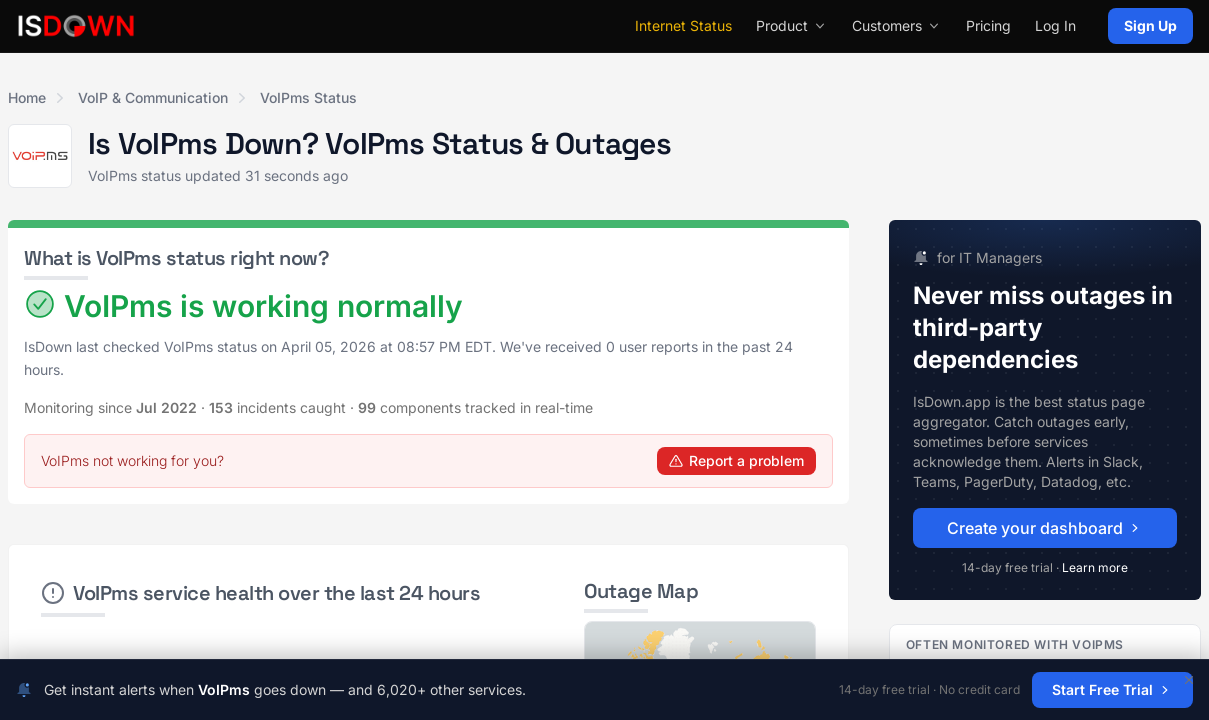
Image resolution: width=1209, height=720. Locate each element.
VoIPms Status (308, 97)
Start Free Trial (1112, 689)
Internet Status (683, 25)
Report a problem (736, 460)
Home (27, 97)
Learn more (1095, 567)
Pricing (988, 25)
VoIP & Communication (153, 97)
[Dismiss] (1189, 680)
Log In (1055, 25)
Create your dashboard (1045, 528)
